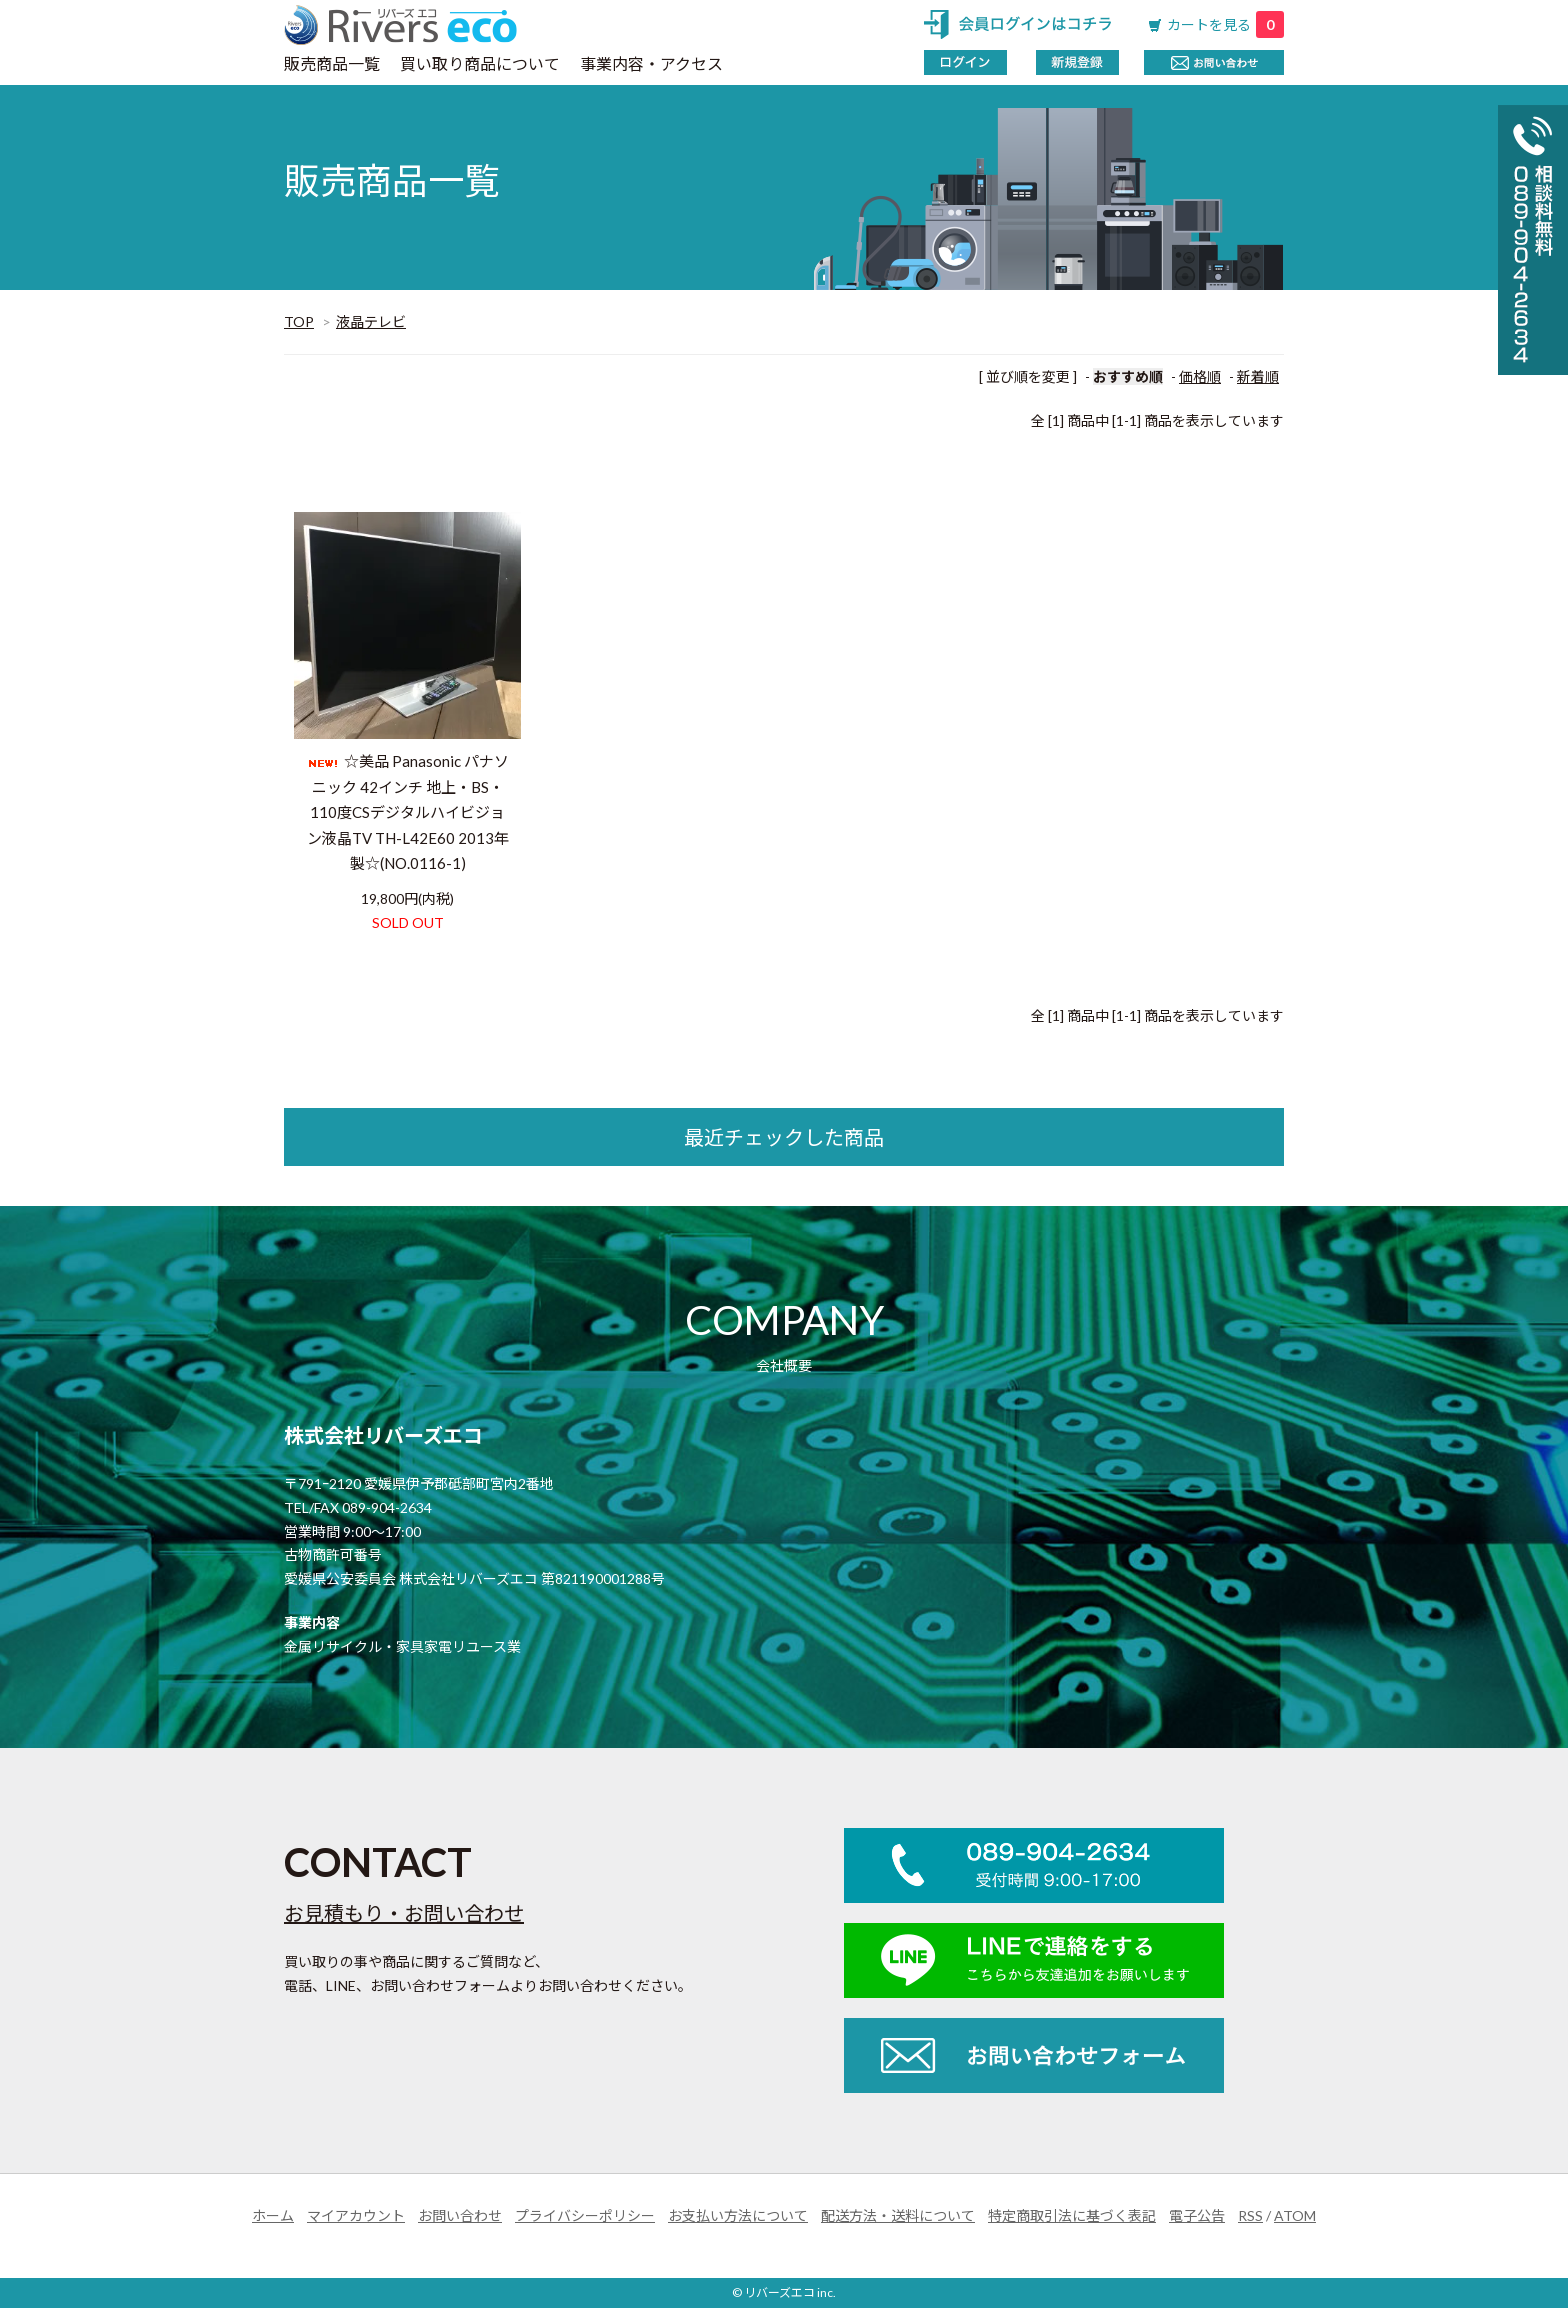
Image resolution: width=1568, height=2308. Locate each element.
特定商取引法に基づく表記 (1072, 2215)
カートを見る (1225, 24)
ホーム (273, 2215)
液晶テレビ (371, 321)
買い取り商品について (480, 63)
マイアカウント (356, 2215)
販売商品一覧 (332, 63)
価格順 (1200, 376)
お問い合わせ (460, 2215)
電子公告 (1197, 2215)
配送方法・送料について (898, 2215)
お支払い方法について (738, 2215)
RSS (1250, 2215)
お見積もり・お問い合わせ (404, 1913)
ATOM (1295, 2215)
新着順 (1258, 376)
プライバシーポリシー (585, 2215)
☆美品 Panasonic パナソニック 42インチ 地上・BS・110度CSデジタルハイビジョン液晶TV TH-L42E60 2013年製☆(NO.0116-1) (408, 812)
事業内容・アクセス (651, 63)
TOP (299, 321)
